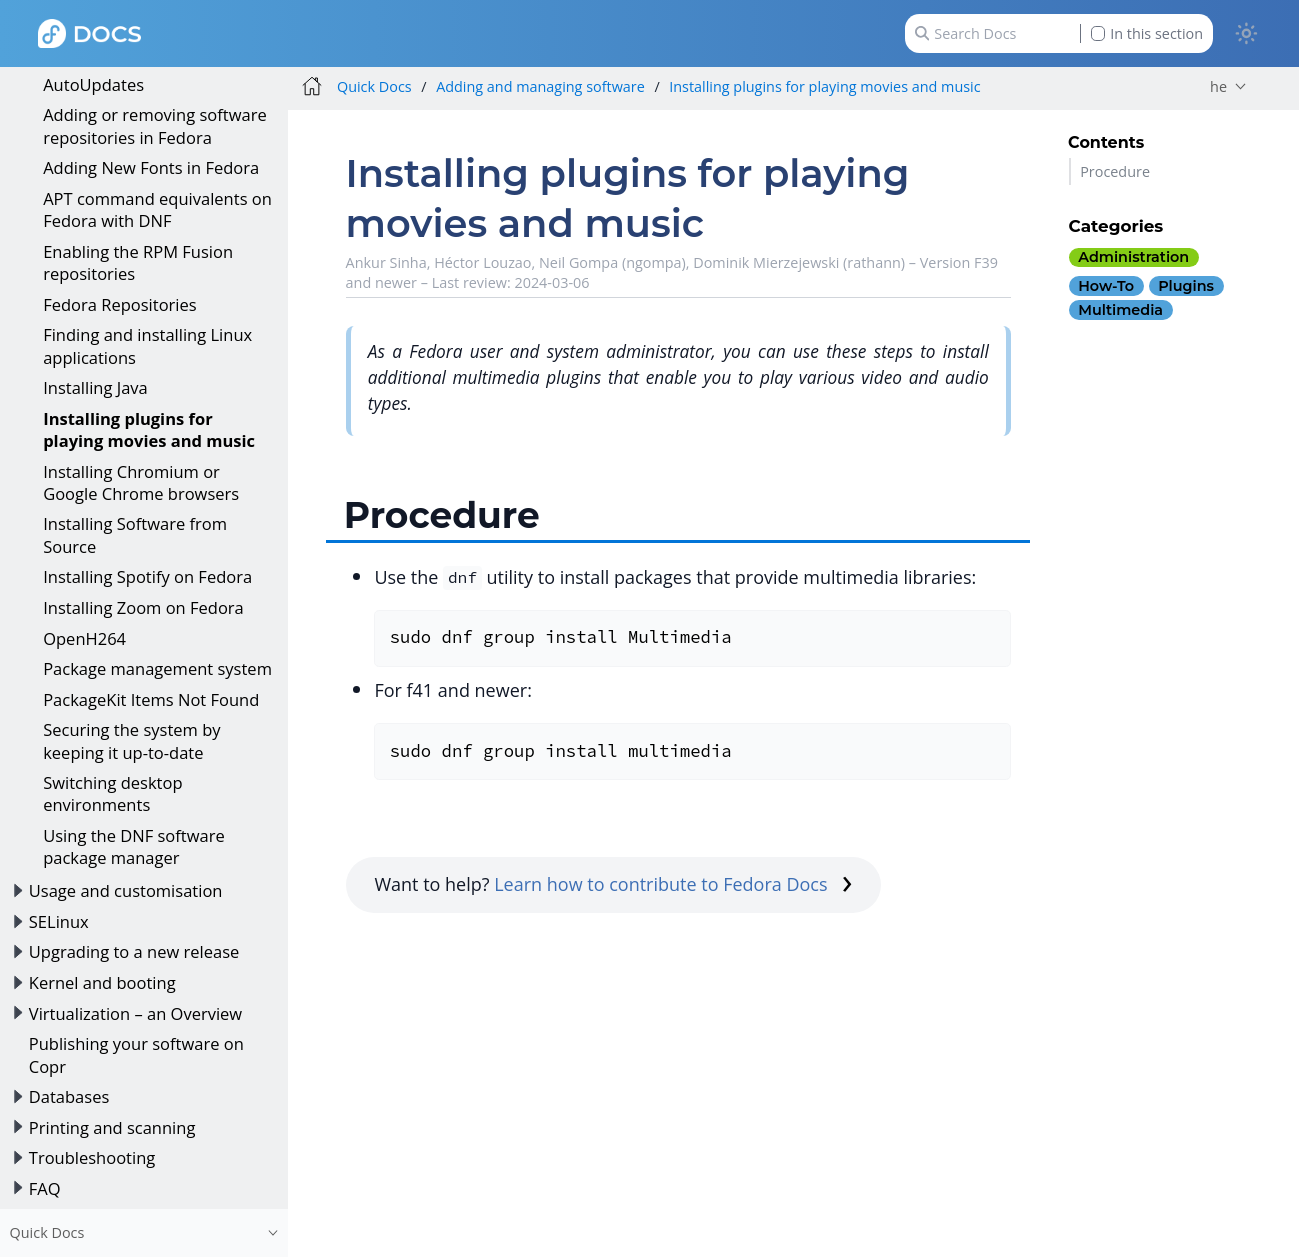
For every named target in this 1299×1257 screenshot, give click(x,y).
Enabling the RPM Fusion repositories (138, 262)
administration (1133, 257)
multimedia (1120, 310)
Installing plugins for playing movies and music (149, 429)
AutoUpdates (93, 84)
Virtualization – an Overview (135, 1013)
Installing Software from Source (135, 534)
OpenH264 (84, 638)
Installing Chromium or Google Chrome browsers (141, 482)
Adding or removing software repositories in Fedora (155, 125)
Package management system (157, 668)
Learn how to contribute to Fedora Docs (673, 884)
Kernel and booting (102, 982)
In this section (1147, 33)
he (1218, 86)
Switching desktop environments (112, 793)
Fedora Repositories (120, 304)
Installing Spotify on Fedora (147, 576)
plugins (1186, 286)
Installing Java (95, 387)
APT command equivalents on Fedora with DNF (157, 209)
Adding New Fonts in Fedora (151, 167)
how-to (1106, 286)
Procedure (1115, 171)
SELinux (59, 921)
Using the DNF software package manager (134, 846)
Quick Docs (374, 86)
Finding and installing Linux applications (147, 345)
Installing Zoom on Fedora (143, 607)
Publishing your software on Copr (136, 1054)
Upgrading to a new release (134, 951)
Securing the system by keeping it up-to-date (131, 740)
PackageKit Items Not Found (151, 699)
